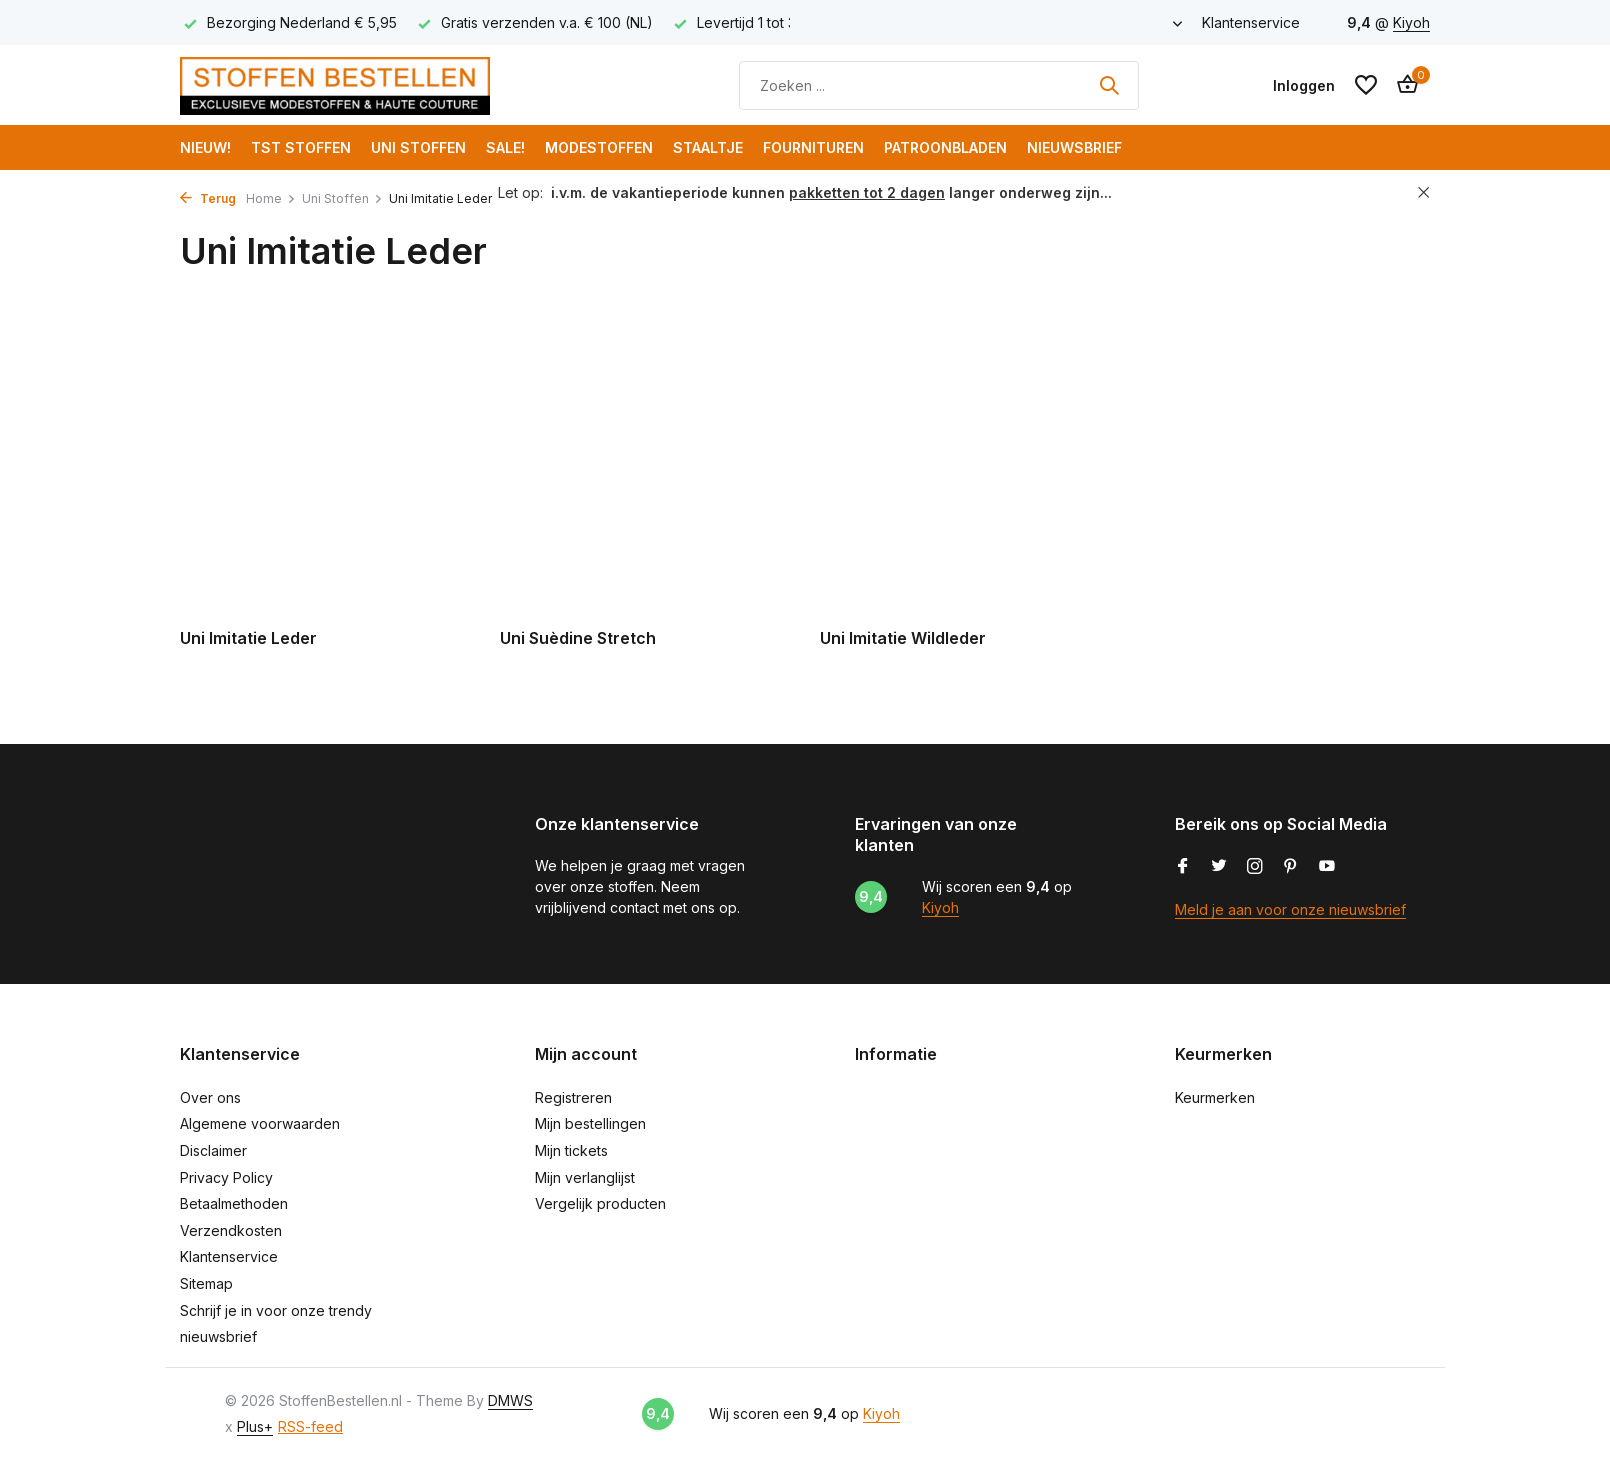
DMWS (510, 1400)
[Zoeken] (939, 85)
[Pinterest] (1291, 867)
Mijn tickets (571, 1150)
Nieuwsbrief (1074, 147)
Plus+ (255, 1426)
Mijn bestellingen (590, 1123)
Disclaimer (213, 1150)
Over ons (210, 1097)
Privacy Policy (226, 1177)
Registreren (573, 1097)
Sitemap (206, 1283)
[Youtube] (1327, 867)
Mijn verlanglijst (585, 1177)
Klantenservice (1251, 22)
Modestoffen (599, 147)
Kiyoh (1411, 22)
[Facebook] (1183, 867)
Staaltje (708, 147)
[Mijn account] (1304, 85)
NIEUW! (205, 147)
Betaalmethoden (234, 1203)
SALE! (505, 147)
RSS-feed (310, 1426)
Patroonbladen (945, 147)
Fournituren (813, 147)
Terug (208, 198)
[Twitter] (1219, 867)
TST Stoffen (301, 147)
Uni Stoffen (418, 147)
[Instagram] (1255, 867)
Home (271, 198)
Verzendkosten (231, 1230)
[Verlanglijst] (1366, 85)
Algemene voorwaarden (260, 1123)
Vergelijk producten (600, 1203)
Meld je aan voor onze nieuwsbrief (1290, 909)
